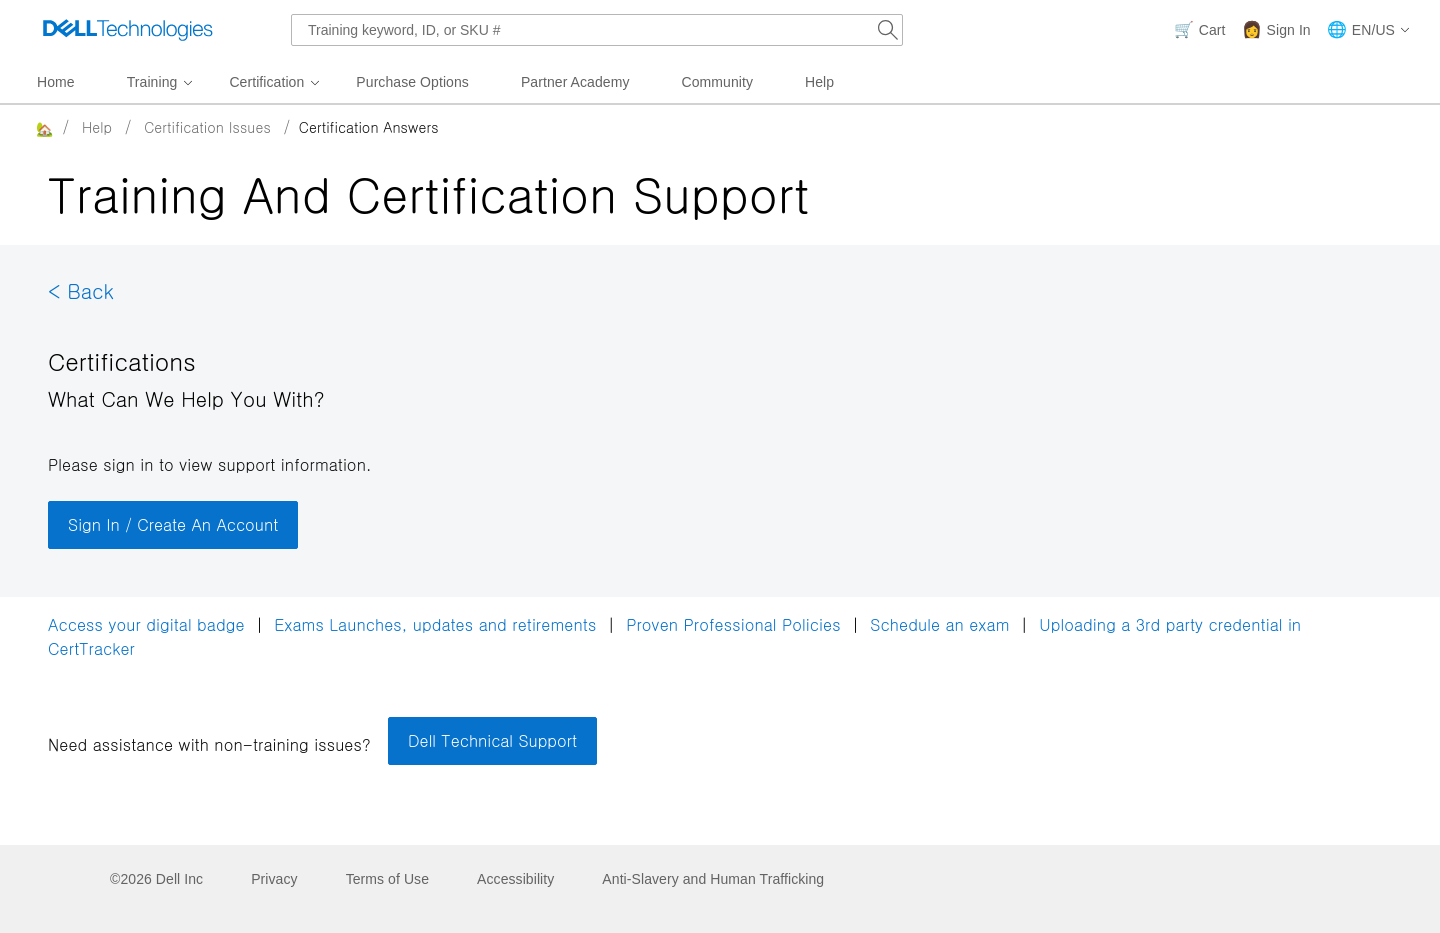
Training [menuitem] (152, 82)
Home (56, 82)
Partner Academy (575, 82)
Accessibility (515, 879)
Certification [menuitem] (266, 82)
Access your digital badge (146, 624)
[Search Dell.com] (888, 30)
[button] (1369, 30)
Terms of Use (387, 879)
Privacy (274, 879)
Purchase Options (412, 82)
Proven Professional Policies (736, 624)
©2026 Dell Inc (156, 879)
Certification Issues (207, 127)
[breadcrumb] (691, 127)
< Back (80, 290)
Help (819, 82)
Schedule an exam (939, 624)
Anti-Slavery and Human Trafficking (713, 879)
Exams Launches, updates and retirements (435, 624)
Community (718, 82)
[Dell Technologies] (128, 30)
